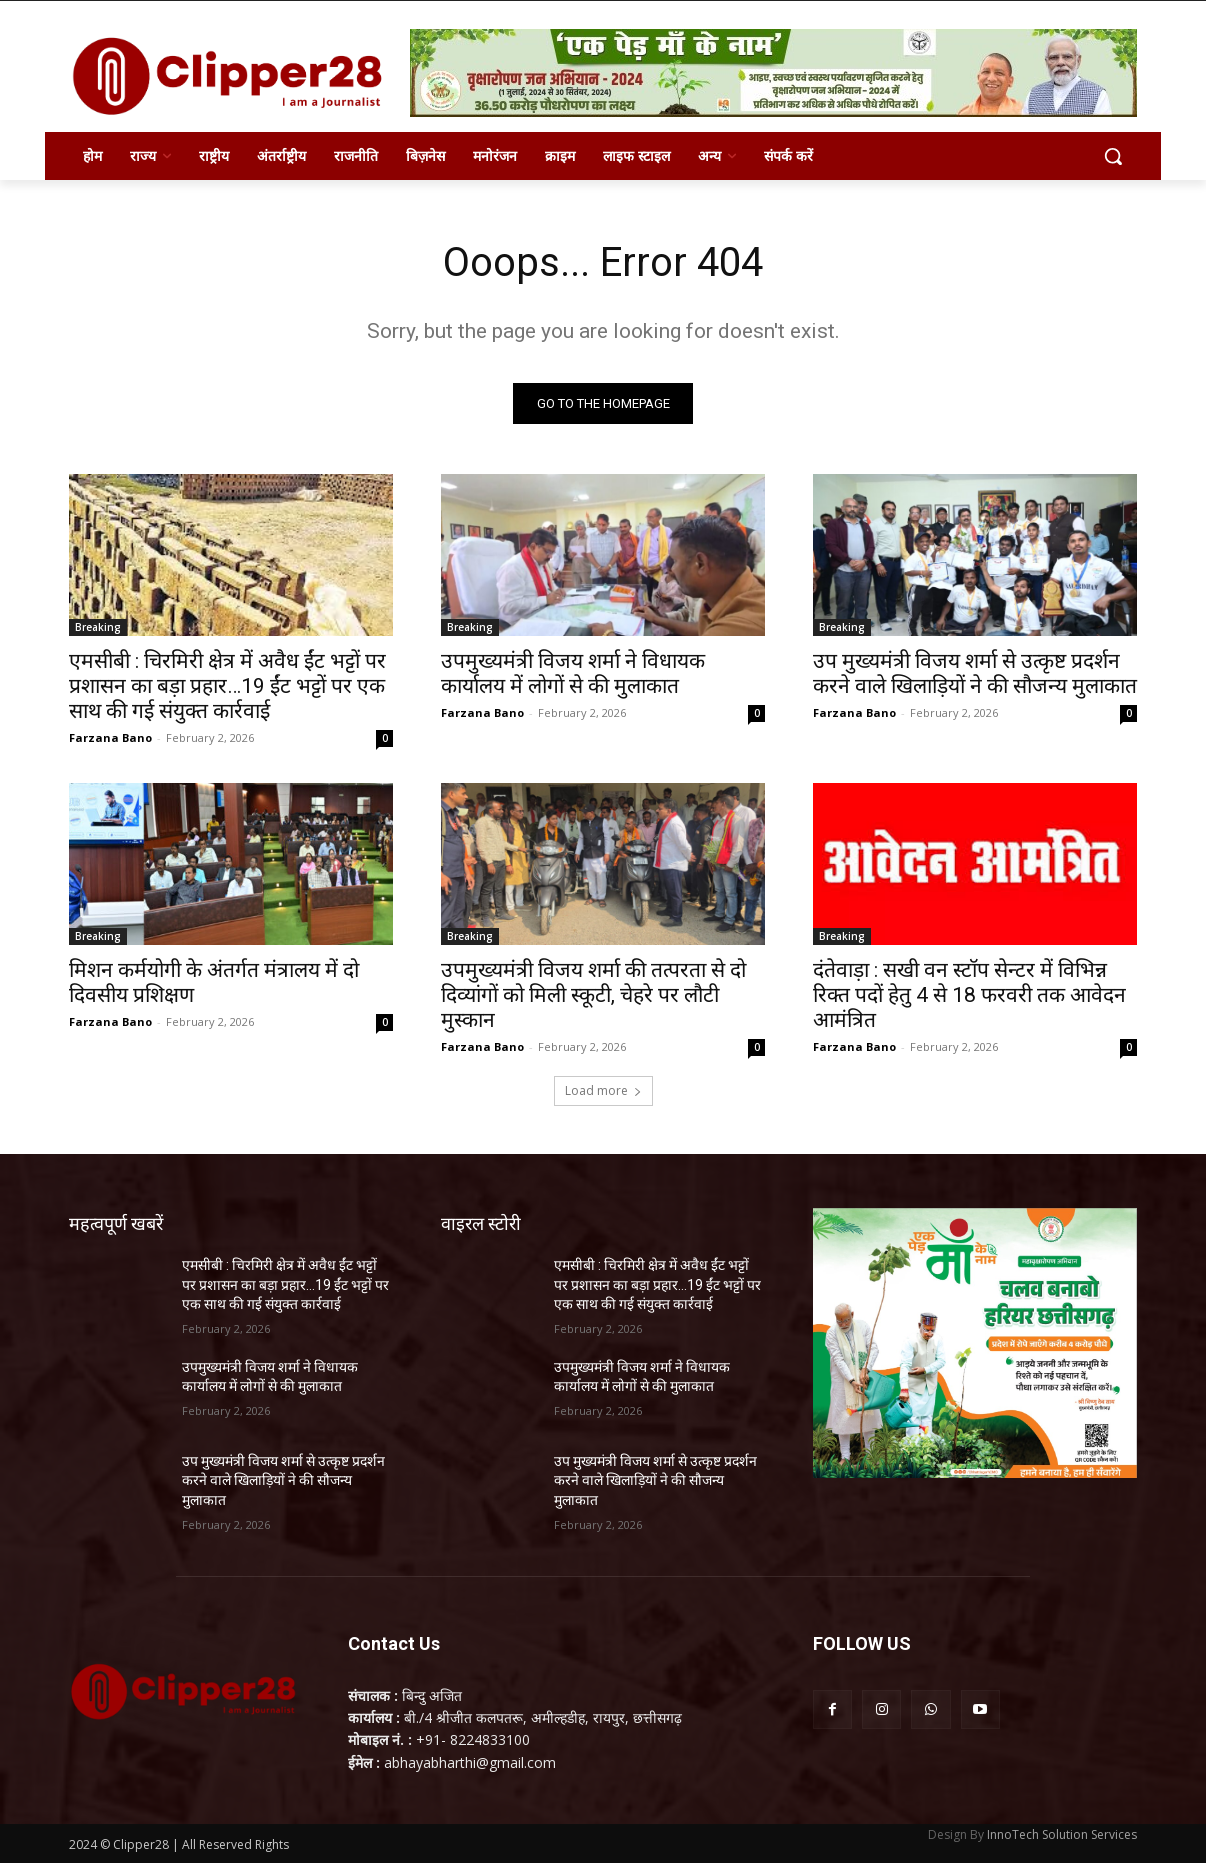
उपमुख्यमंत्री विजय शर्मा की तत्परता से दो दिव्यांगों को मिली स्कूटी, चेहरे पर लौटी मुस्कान (593, 995)
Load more (603, 1090)
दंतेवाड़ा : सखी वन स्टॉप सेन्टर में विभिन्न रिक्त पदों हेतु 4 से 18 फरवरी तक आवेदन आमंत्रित (969, 995)
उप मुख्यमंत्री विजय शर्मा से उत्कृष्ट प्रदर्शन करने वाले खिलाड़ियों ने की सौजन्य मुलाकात (975, 673)
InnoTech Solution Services (1062, 1834)
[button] (1113, 156)
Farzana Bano (110, 737)
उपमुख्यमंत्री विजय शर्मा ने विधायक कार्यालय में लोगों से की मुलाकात (573, 673)
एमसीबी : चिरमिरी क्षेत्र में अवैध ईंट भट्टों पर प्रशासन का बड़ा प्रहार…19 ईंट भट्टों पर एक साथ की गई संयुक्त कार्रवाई (227, 686)
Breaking (98, 627)
